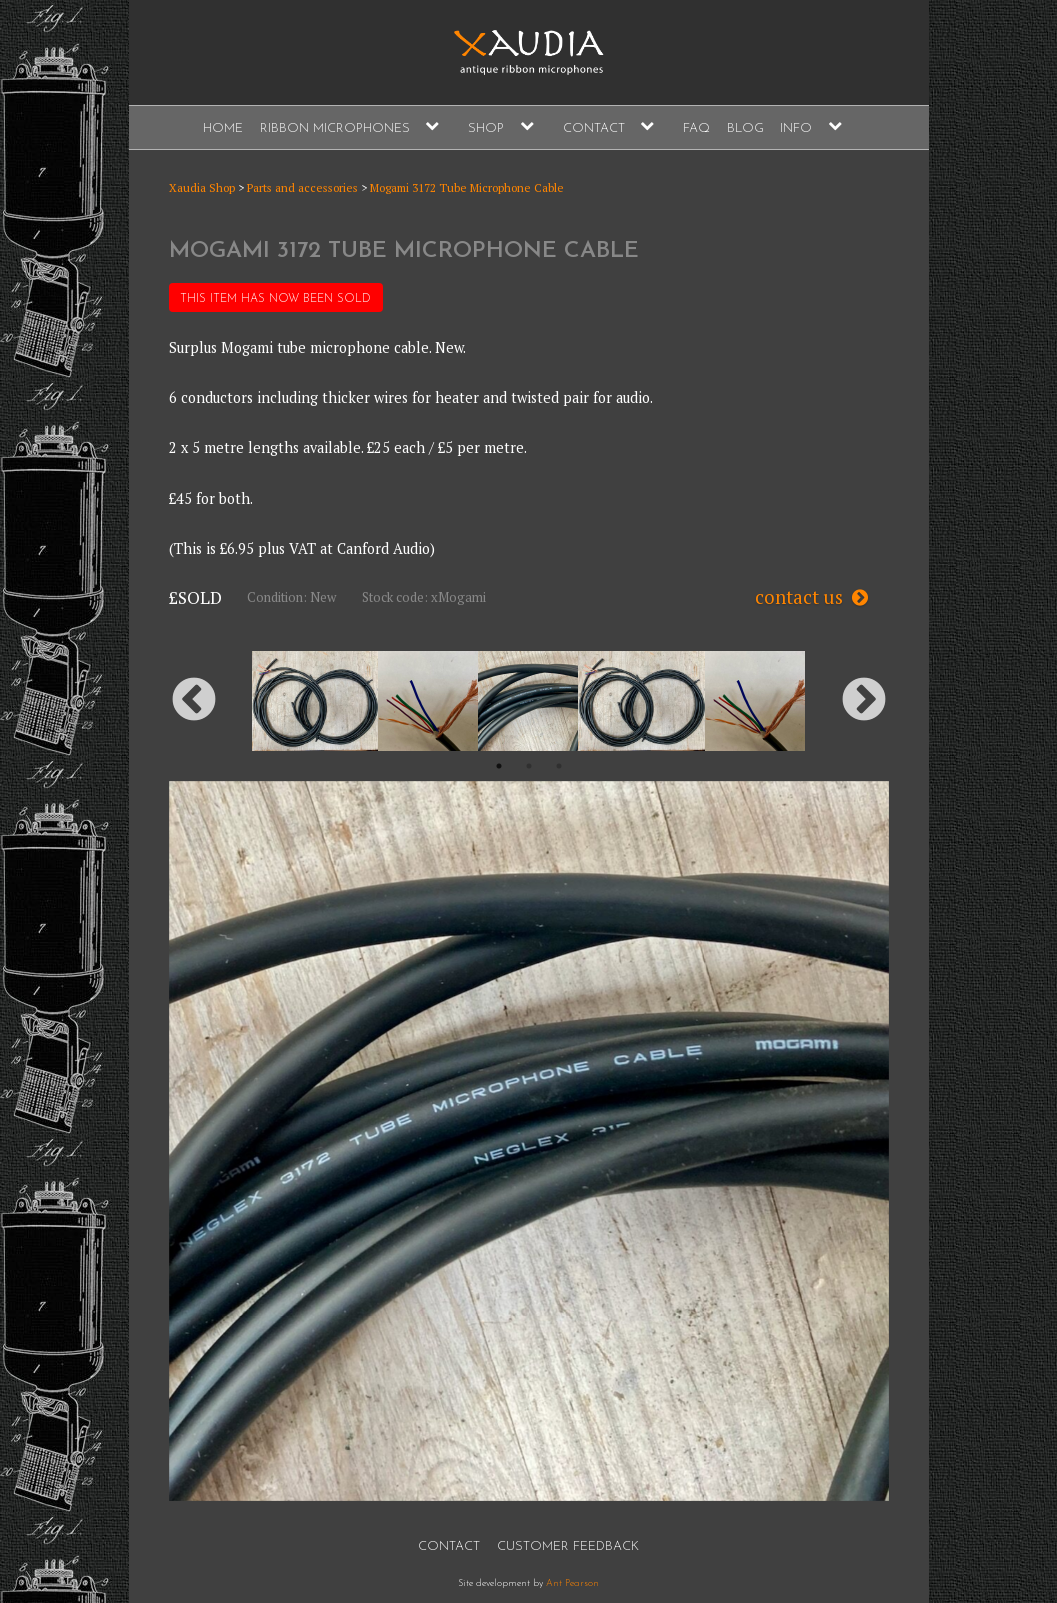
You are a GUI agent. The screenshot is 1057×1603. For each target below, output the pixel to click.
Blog (745, 128)
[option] (528, 701)
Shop (486, 128)
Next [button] (864, 701)
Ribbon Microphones (335, 128)
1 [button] (499, 766)
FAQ (696, 128)
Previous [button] (194, 701)
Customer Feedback (568, 1546)
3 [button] (559, 766)
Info (796, 128)
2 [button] (529, 766)
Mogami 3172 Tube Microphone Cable (467, 187)
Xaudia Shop (202, 187)
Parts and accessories (302, 187)
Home (223, 128)
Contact (594, 128)
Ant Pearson (572, 1583)
